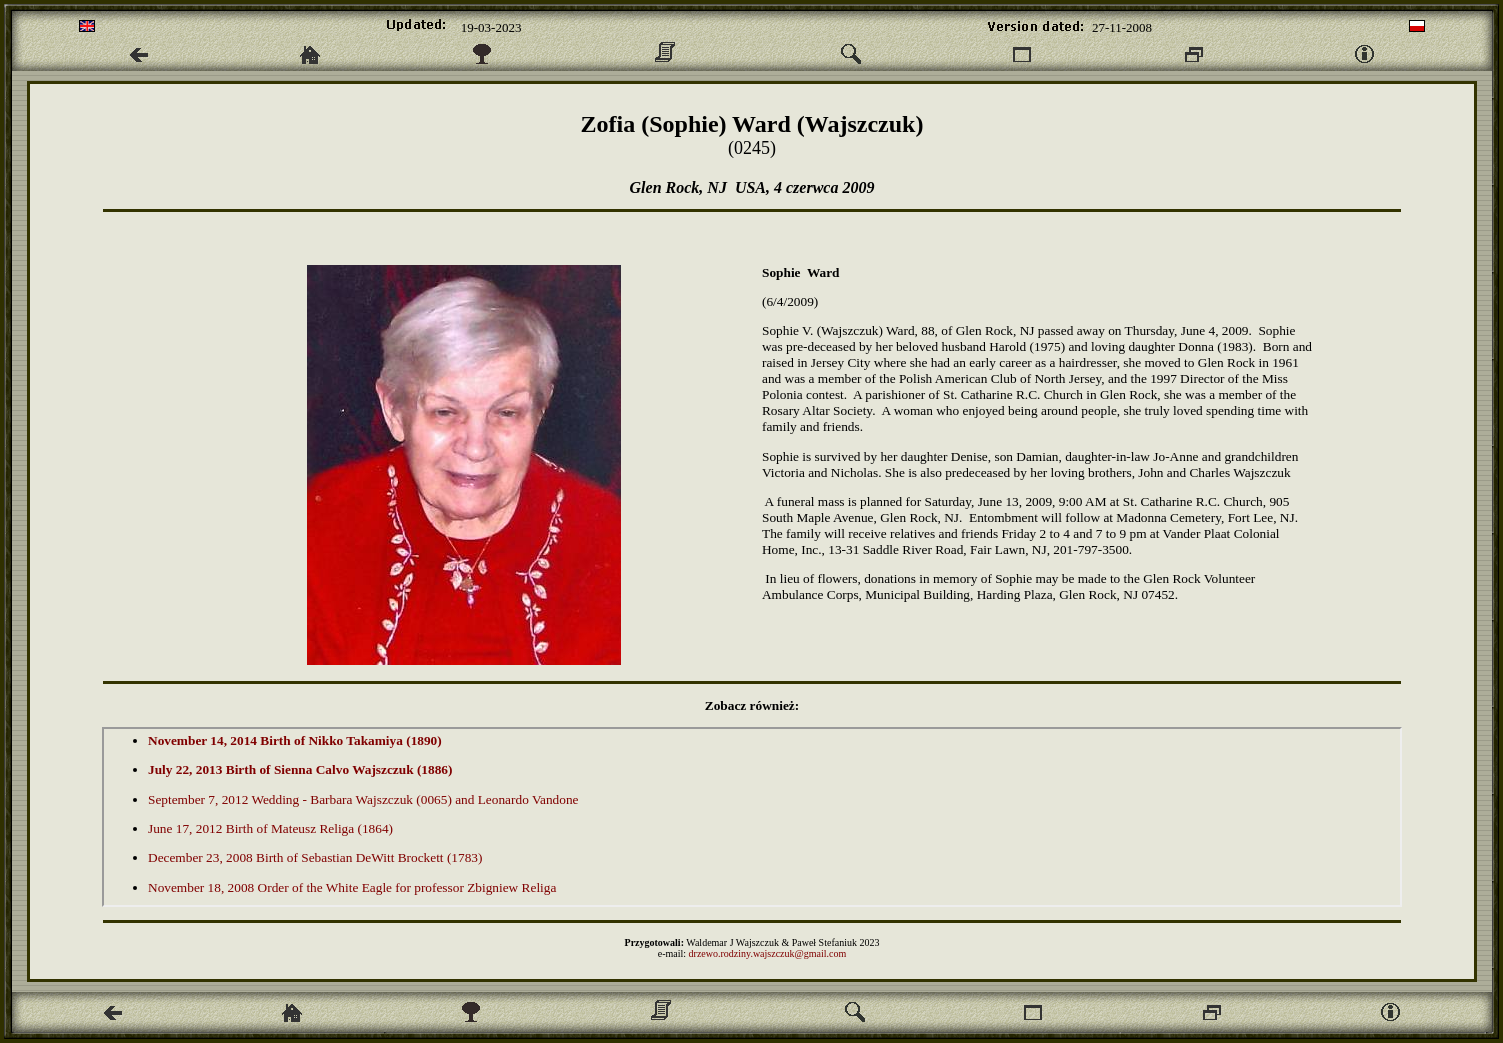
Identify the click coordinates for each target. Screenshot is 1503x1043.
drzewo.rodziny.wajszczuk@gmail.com (768, 953)
